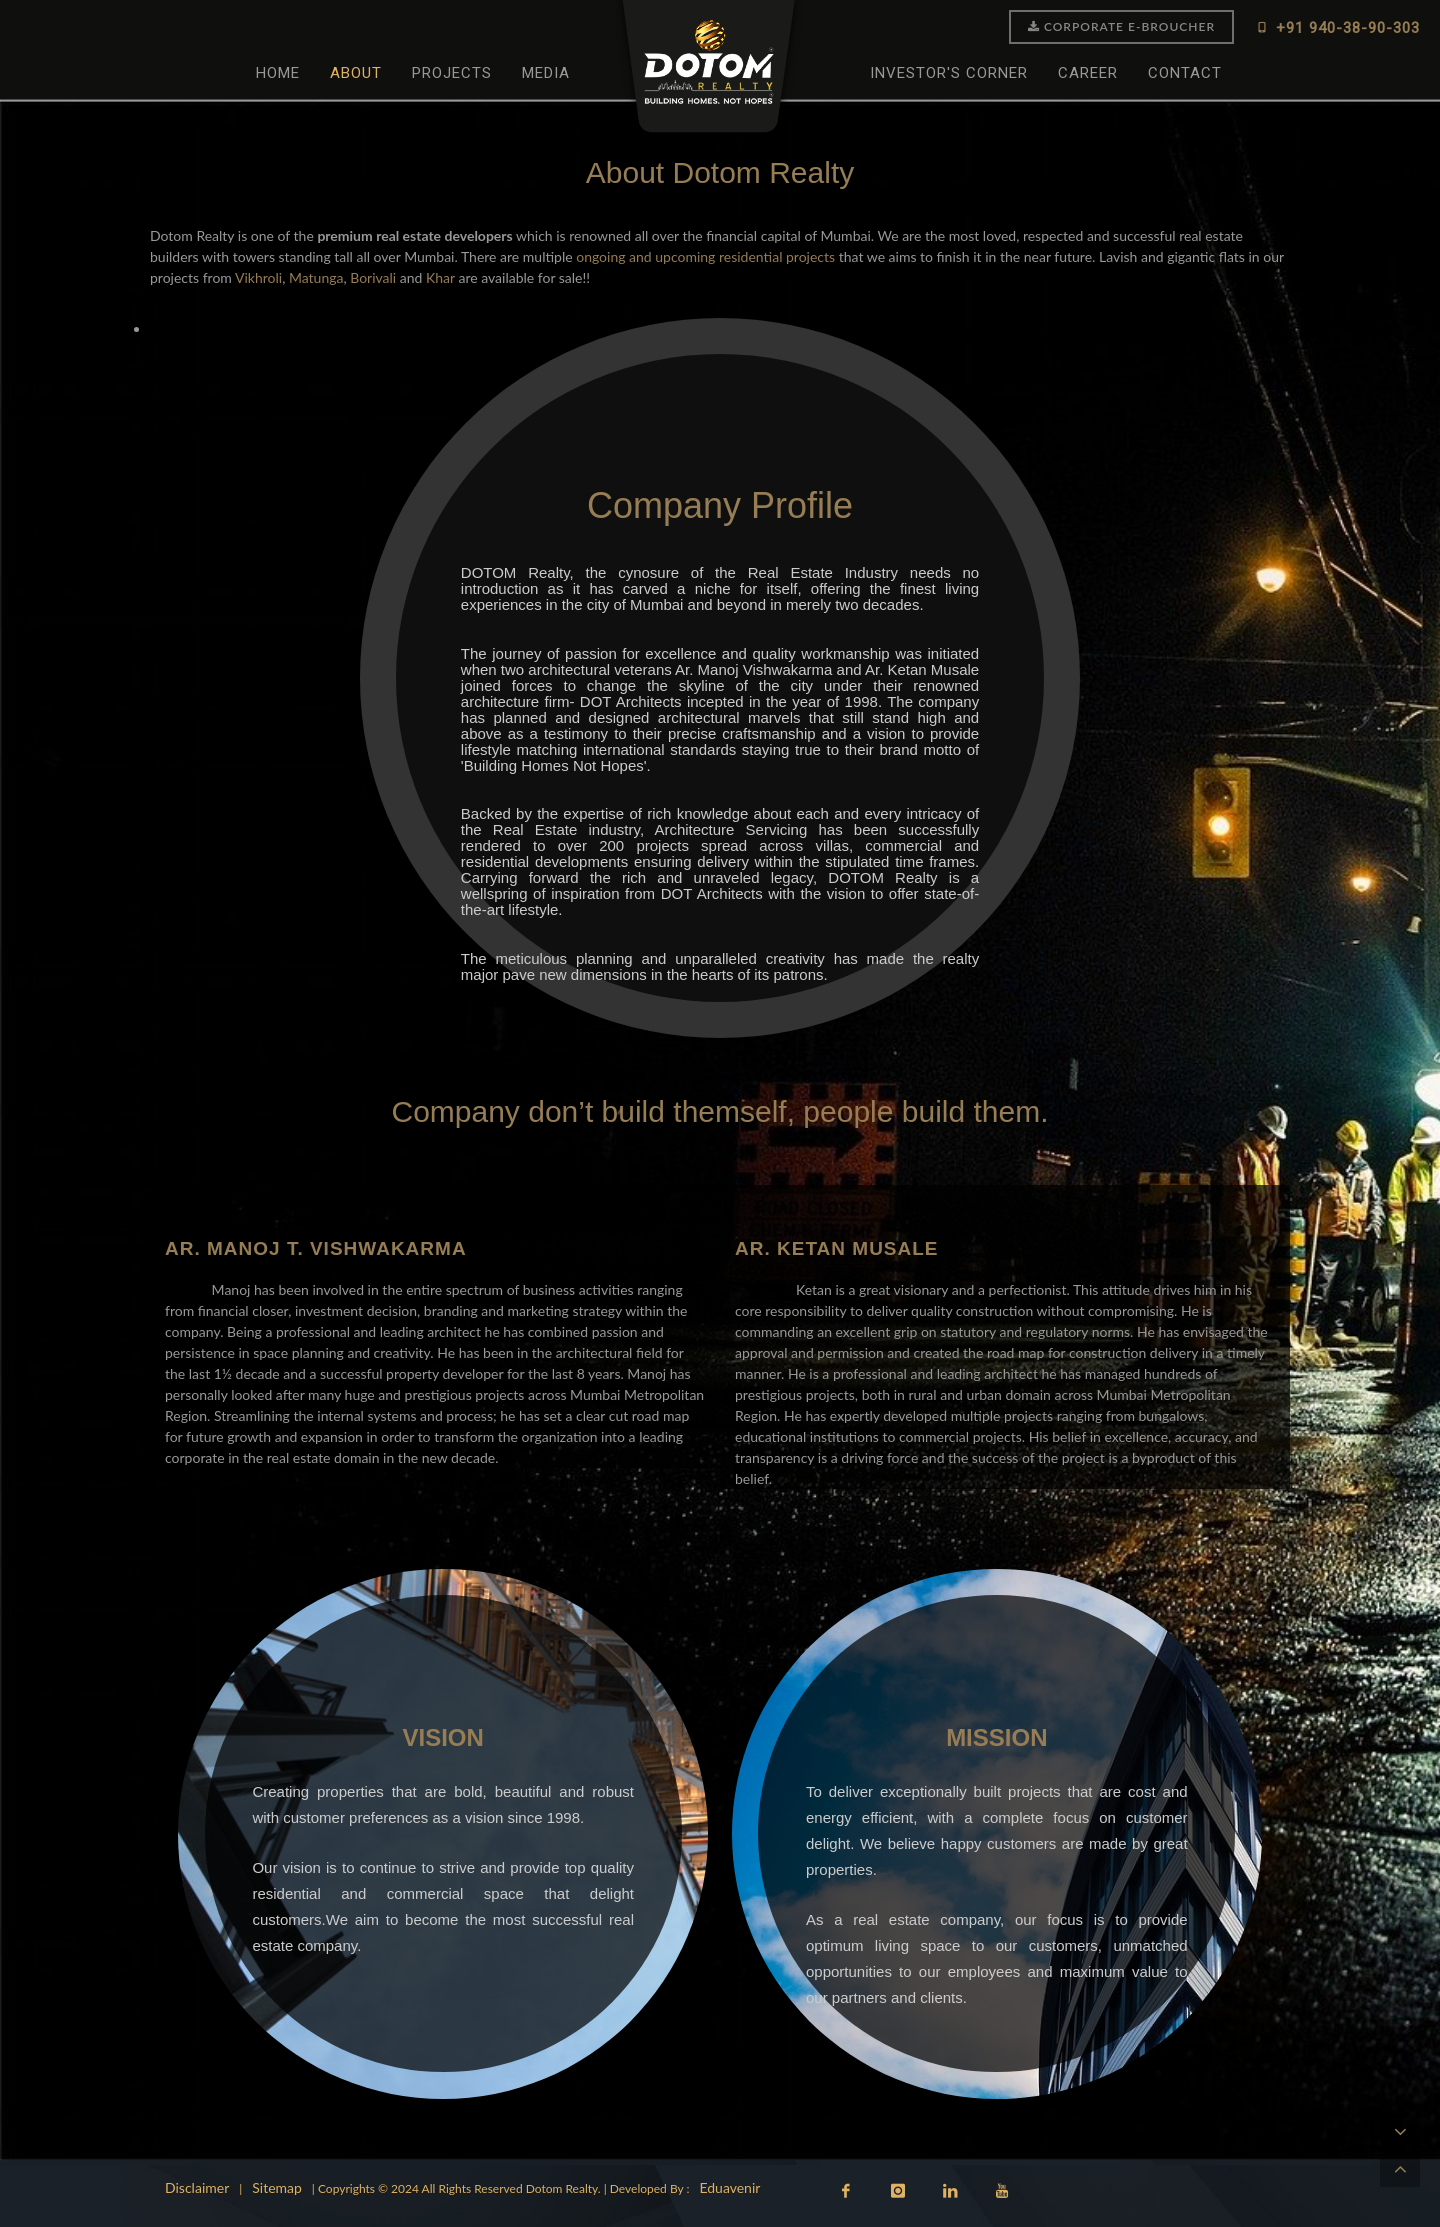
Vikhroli (258, 277)
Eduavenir (729, 2187)
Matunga (316, 277)
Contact (1185, 73)
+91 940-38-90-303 (1337, 27)
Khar (440, 277)
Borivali (373, 277)
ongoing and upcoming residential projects (705, 256)
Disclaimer (197, 2187)
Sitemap (277, 2187)
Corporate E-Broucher (1121, 26)
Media (546, 73)
